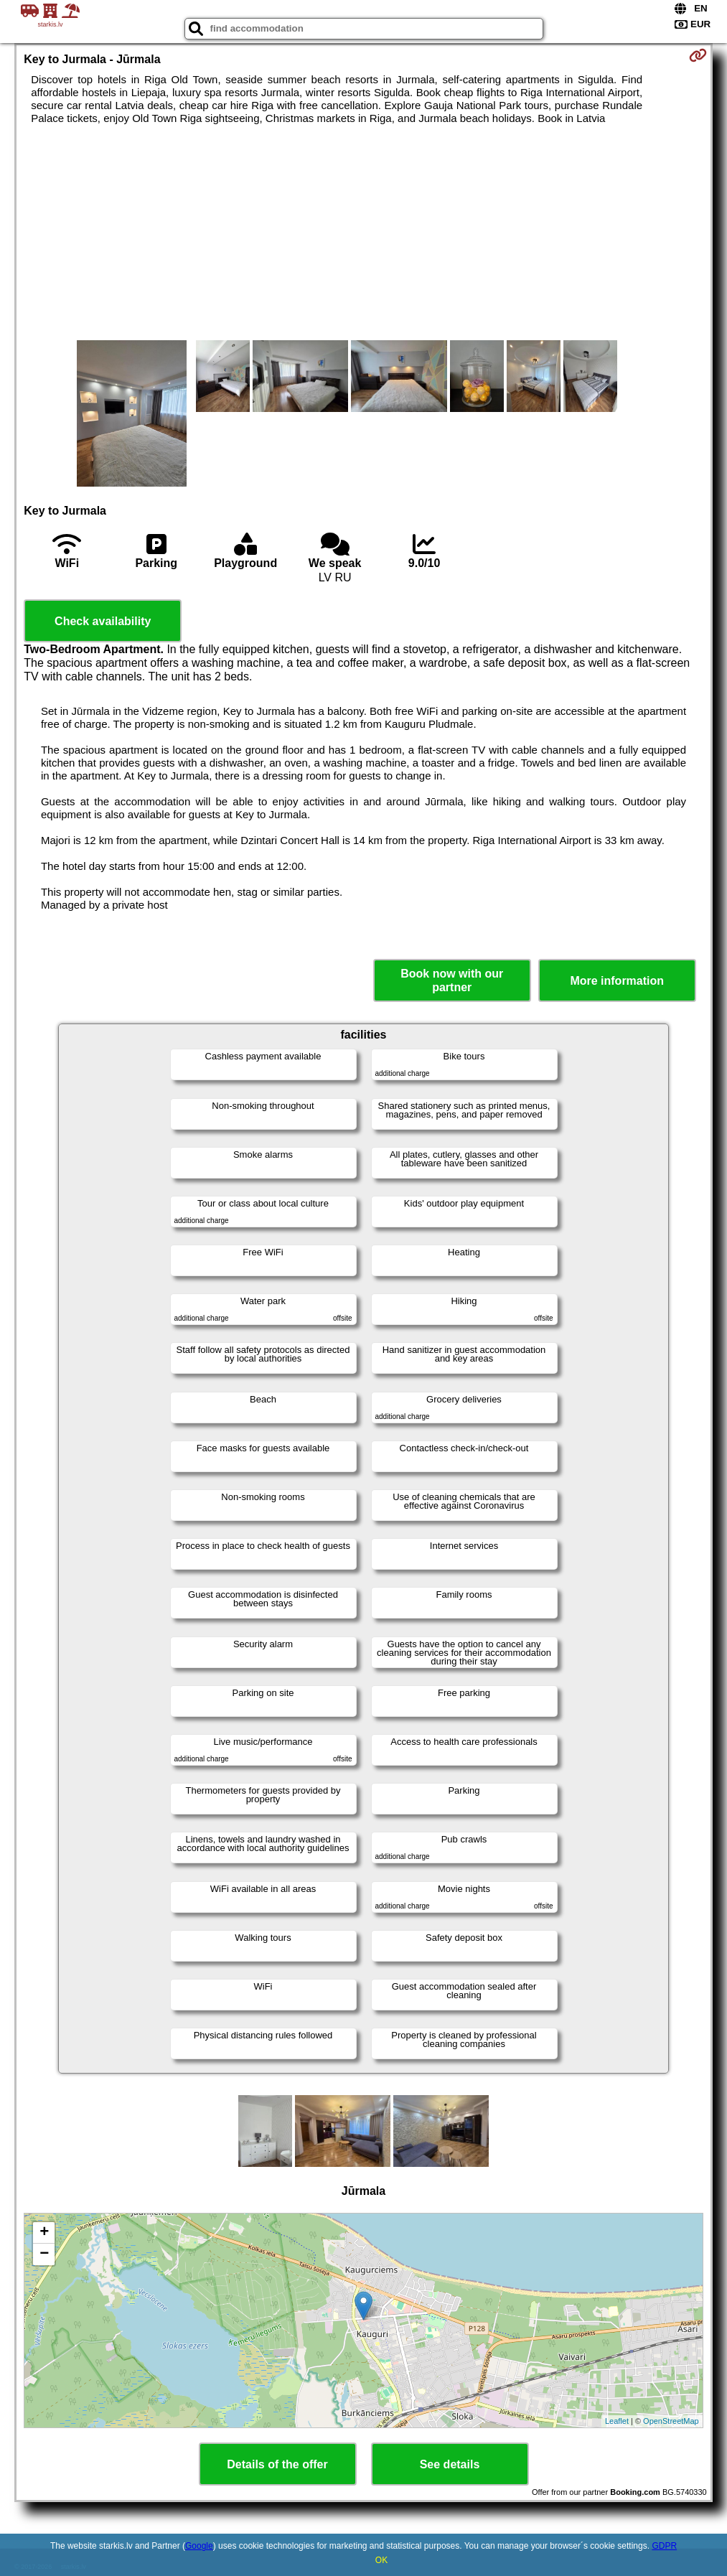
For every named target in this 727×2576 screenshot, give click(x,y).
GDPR (664, 2546)
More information (617, 981)
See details (450, 2464)
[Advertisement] (363, 232)
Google (199, 2546)
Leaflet (617, 2421)
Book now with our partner (451, 980)
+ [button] (44, 2233)
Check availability (103, 621)
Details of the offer (277, 2464)
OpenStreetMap (671, 2421)
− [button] (44, 2254)
